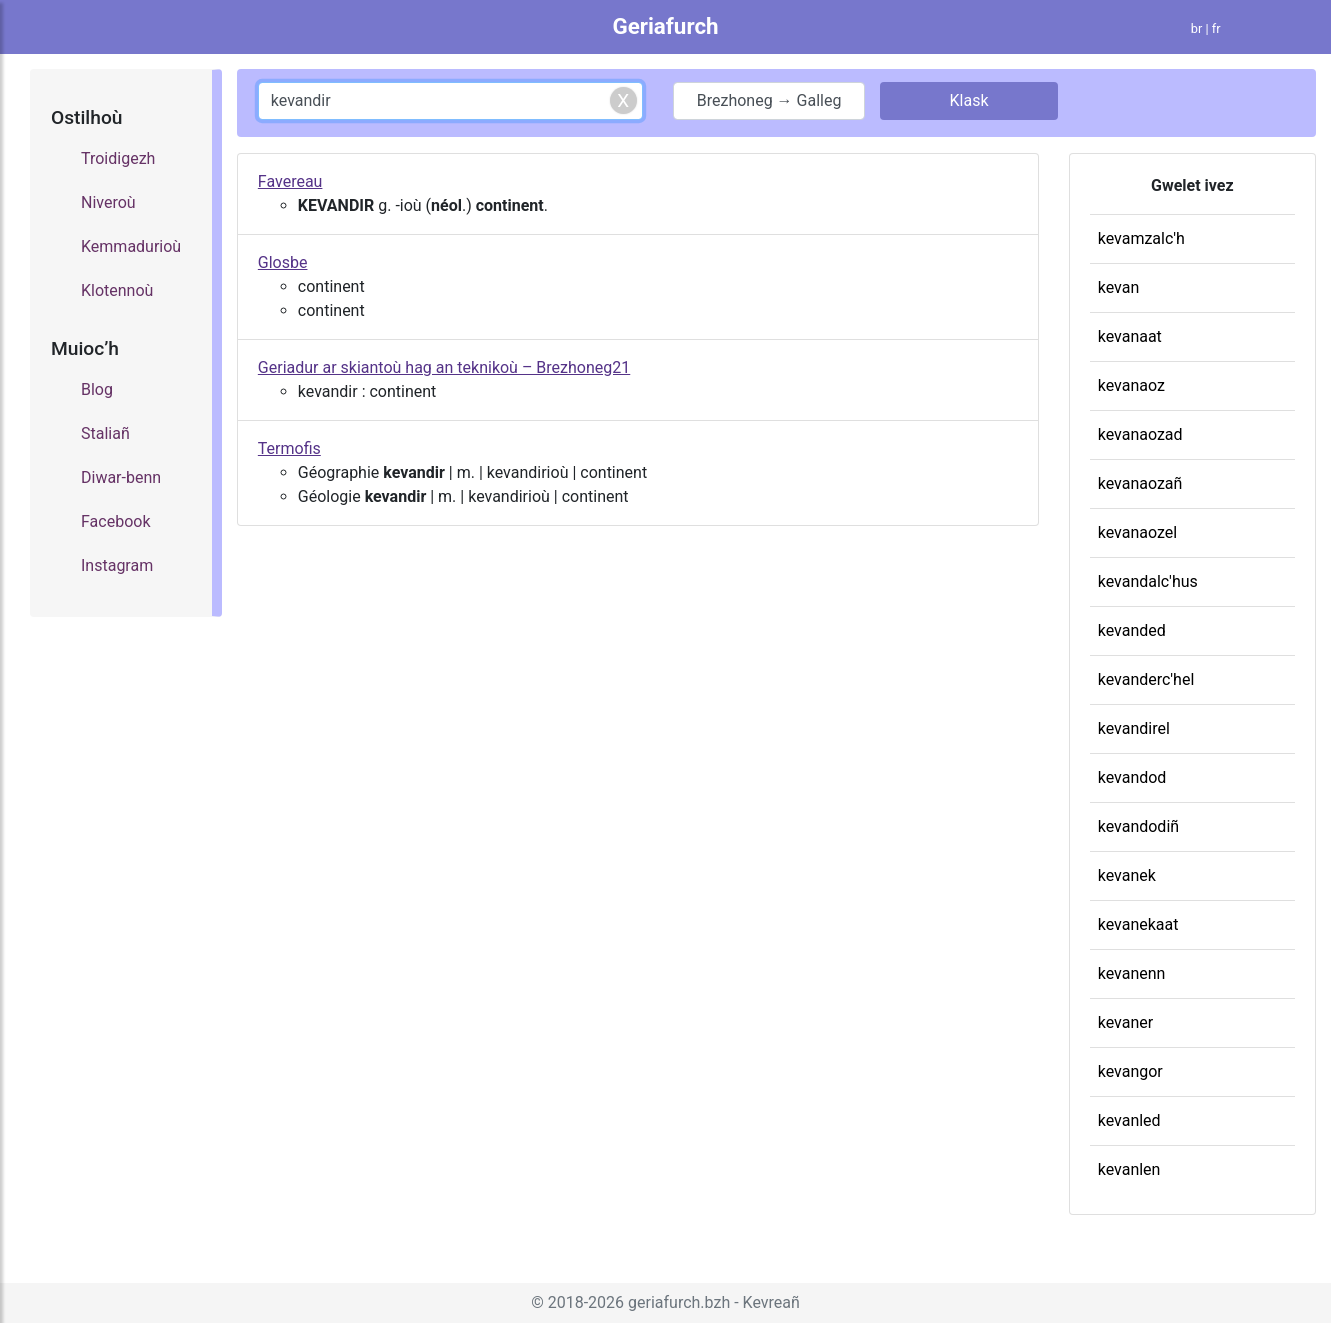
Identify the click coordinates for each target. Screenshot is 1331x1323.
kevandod (1132, 777)
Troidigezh (118, 158)
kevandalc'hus (1148, 581)
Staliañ (105, 433)
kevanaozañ (1140, 483)
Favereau (290, 181)
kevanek (1127, 875)
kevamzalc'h (1141, 238)
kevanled (1129, 1120)
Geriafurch (665, 26)
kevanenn (1132, 973)
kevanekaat (1138, 924)
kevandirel (1134, 728)
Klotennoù (117, 290)
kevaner (1125, 1022)
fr (1216, 28)
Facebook (115, 521)
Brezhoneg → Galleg (769, 100)
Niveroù (108, 202)
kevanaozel (1137, 532)
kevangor (1130, 1071)
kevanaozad (1140, 434)
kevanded (1132, 630)
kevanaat (1130, 336)
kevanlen (1129, 1169)
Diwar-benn (121, 477)
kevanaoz (1131, 385)
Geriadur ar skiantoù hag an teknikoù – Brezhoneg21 (444, 367)
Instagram (117, 565)
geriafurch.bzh (679, 1302)
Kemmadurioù (131, 246)
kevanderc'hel (1146, 679)
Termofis (289, 448)
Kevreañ (771, 1302)
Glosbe (283, 262)
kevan (1119, 287)
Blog (97, 389)
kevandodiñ (1138, 826)
